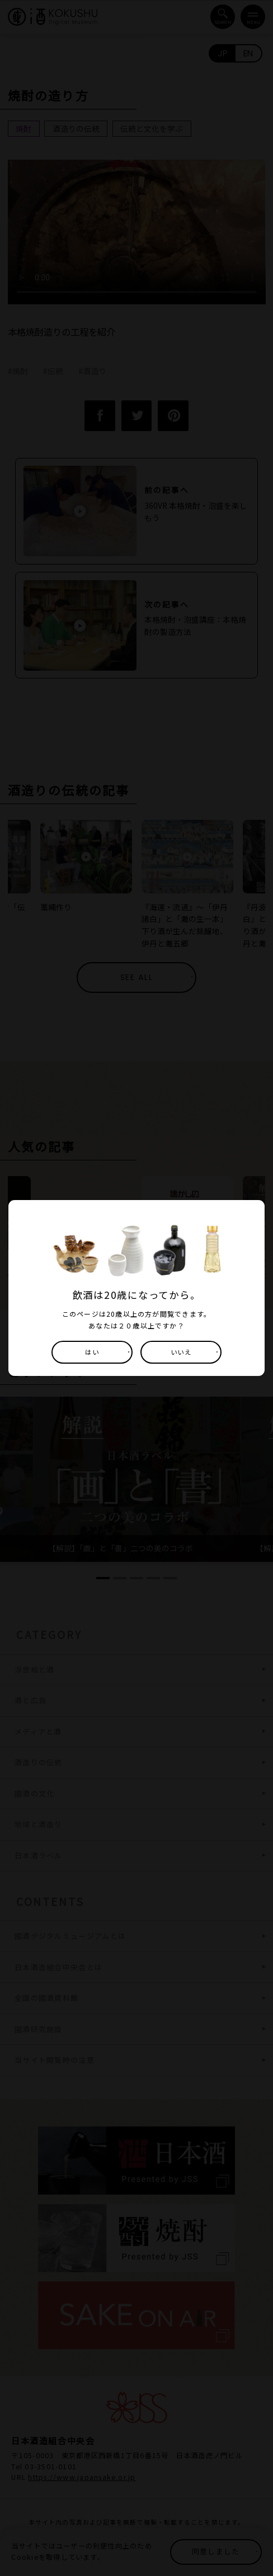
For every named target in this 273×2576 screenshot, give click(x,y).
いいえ (181, 1352)
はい (91, 1352)
